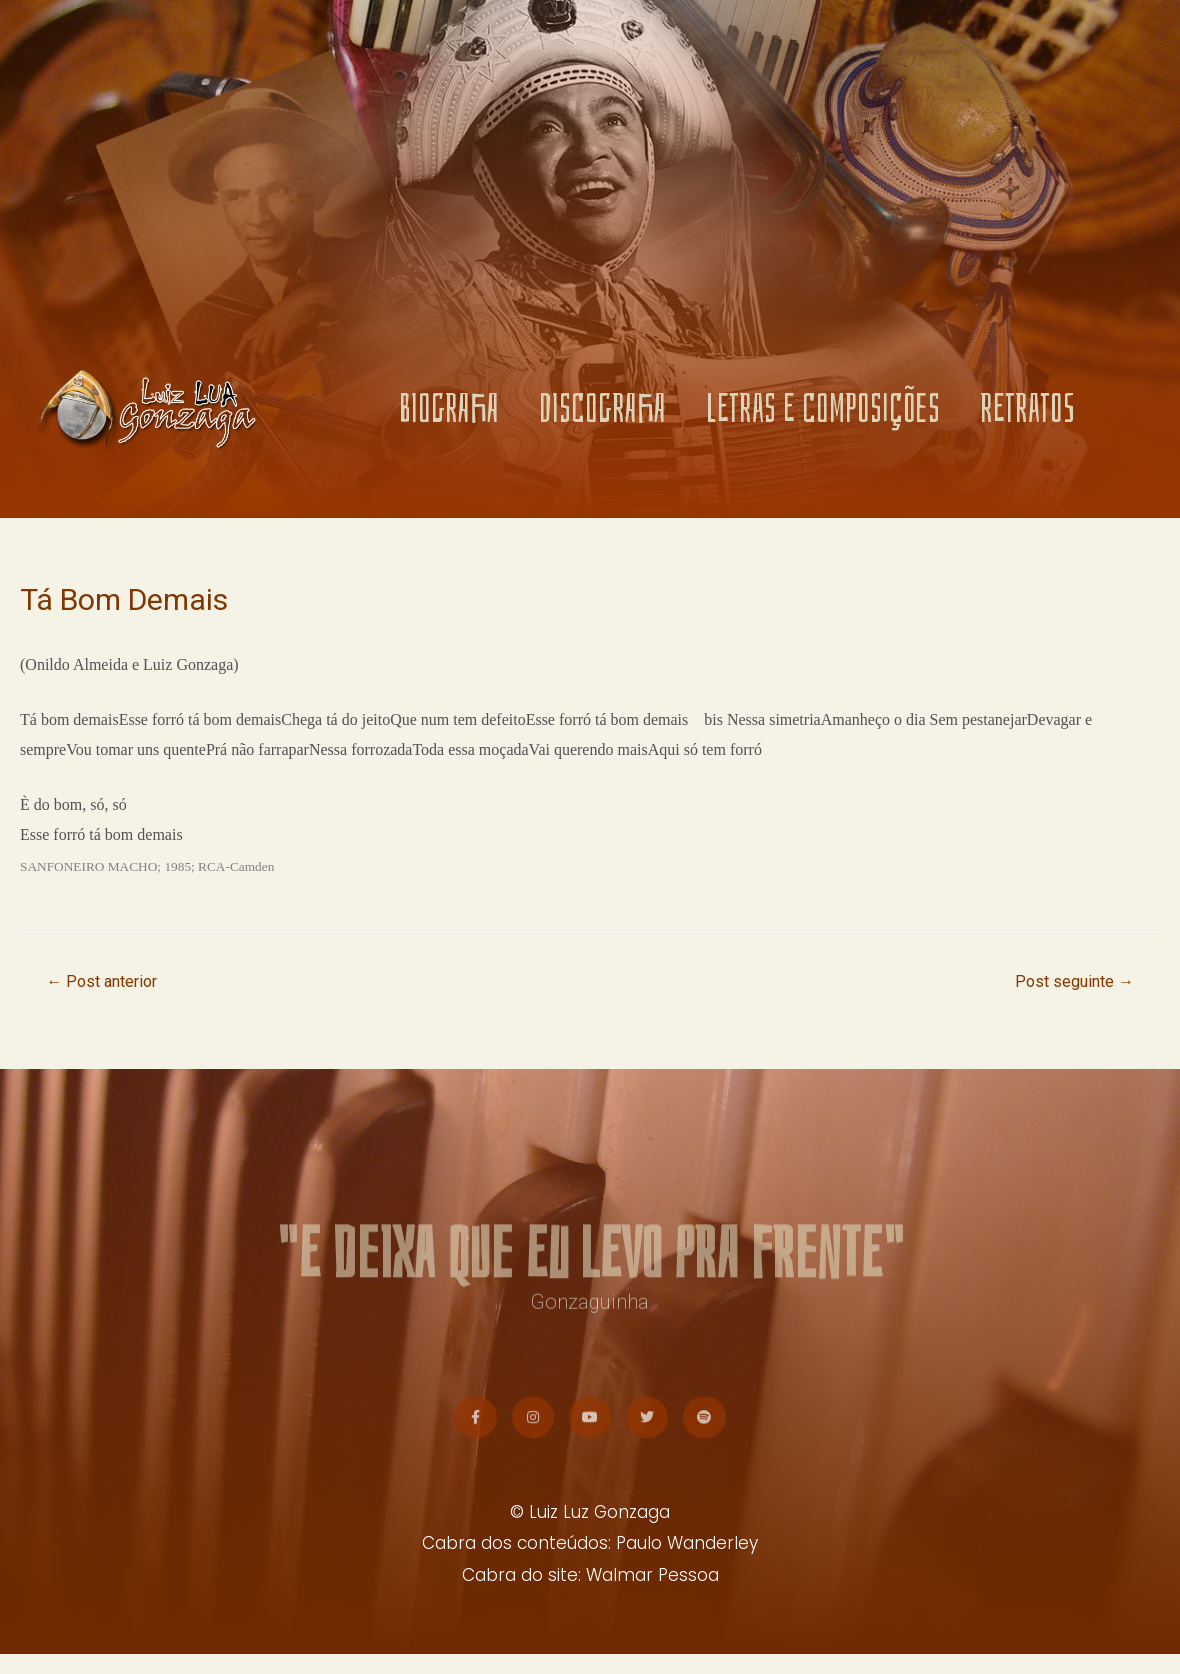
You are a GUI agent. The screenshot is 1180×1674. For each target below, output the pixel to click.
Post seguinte (1069, 983)
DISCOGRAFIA (602, 410)
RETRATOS (1027, 410)
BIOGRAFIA (449, 410)
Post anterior (107, 983)
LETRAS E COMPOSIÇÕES (823, 410)
